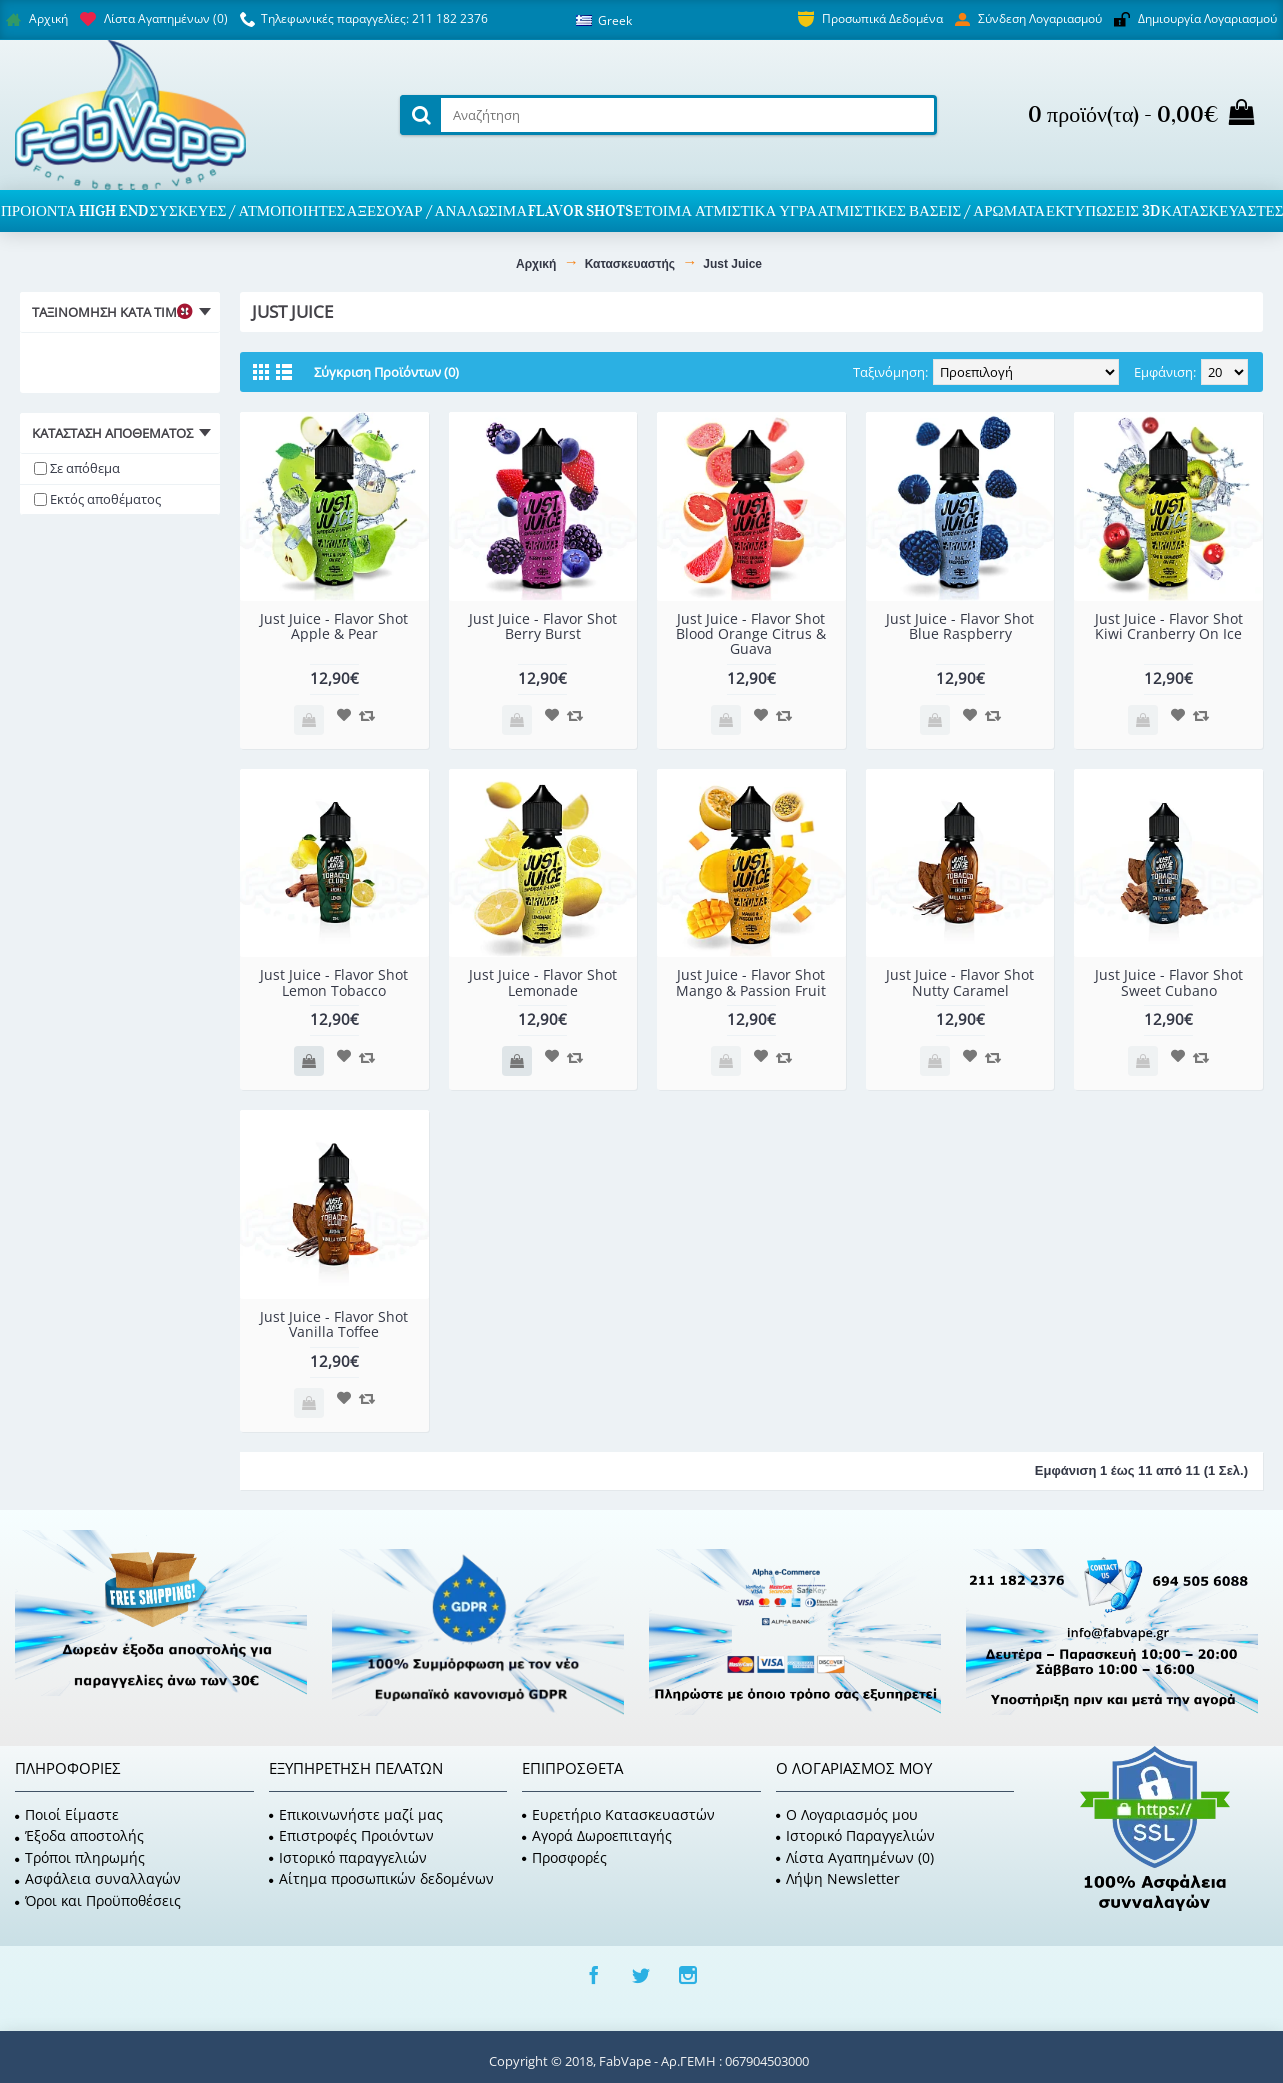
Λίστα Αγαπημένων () (855, 1857)
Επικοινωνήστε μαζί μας (356, 1814)
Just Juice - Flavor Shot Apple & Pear (334, 626)
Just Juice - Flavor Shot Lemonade (543, 982)
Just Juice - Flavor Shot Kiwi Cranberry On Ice (1169, 626)
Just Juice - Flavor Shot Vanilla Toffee (334, 1324)
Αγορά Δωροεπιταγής (597, 1835)
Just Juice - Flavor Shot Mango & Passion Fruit (751, 982)
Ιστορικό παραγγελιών (348, 1857)
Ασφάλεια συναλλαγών (98, 1878)
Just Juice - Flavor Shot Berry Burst (543, 626)
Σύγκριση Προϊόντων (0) (386, 372)
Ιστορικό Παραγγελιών (855, 1835)
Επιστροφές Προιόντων (351, 1835)
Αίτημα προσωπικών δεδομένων (381, 1878)
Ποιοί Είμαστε (67, 1814)
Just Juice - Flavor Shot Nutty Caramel (960, 982)
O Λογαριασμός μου (847, 1814)
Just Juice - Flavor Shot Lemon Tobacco (334, 982)
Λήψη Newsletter (838, 1878)
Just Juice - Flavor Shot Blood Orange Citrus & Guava (751, 634)
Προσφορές (564, 1857)
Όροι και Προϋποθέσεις (98, 1900)
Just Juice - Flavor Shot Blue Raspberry (960, 626)
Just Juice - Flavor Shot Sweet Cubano (1169, 982)
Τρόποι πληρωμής (80, 1857)
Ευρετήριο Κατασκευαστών (618, 1814)
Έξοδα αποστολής (79, 1835)
